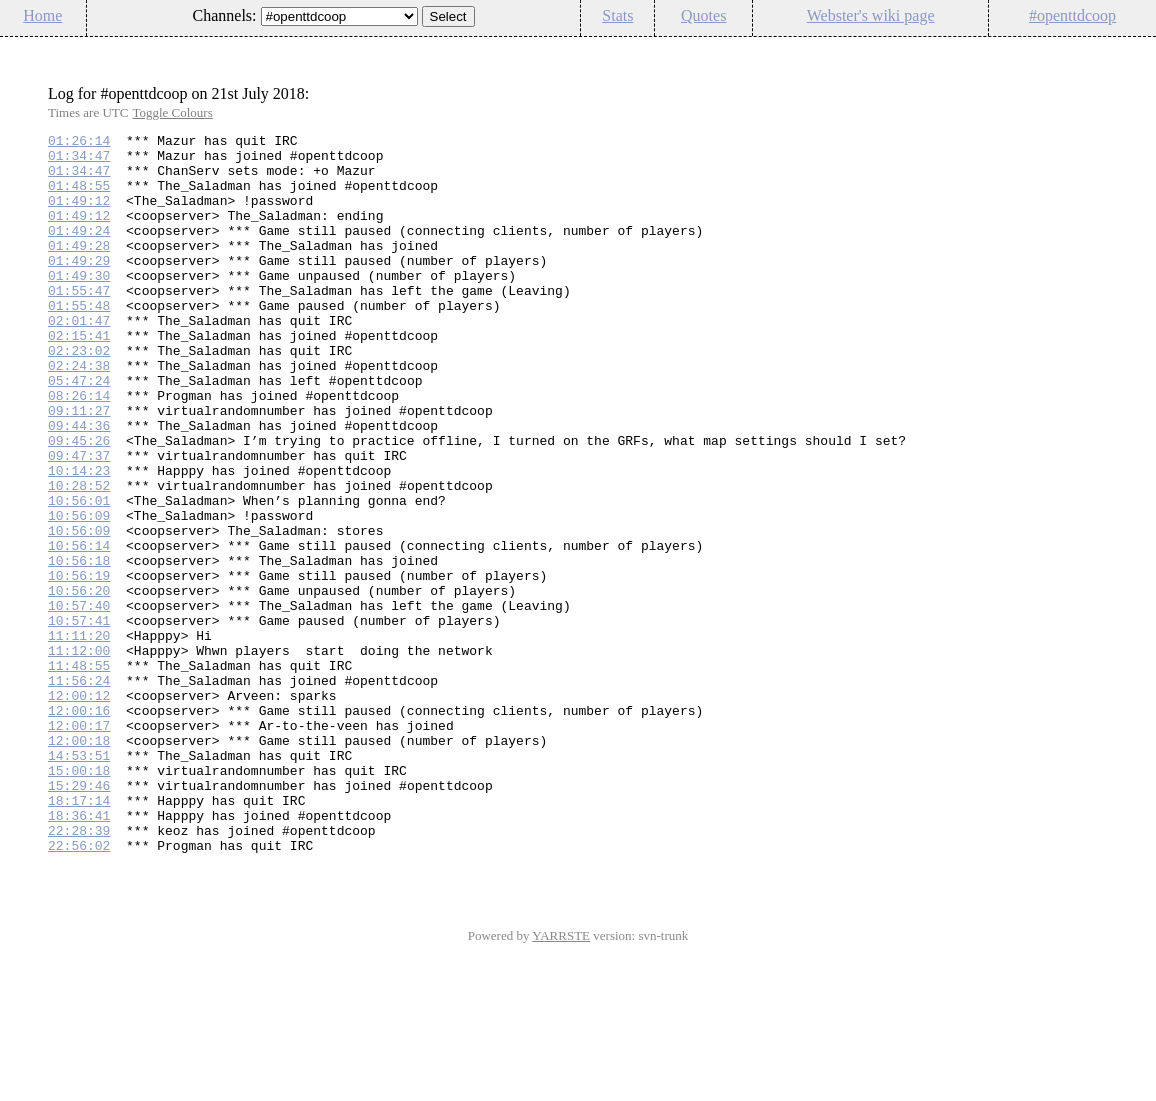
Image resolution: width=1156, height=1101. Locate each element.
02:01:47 (79, 359)
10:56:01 (79, 575)
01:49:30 (79, 305)
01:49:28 (79, 269)
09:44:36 (79, 485)
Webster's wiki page (871, 15)
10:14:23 (79, 539)
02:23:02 (79, 395)
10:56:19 (79, 665)
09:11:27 (79, 467)
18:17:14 (79, 935)
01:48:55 (79, 197)
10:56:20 (79, 683)
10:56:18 (79, 647)
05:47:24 (79, 431)
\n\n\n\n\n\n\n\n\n (339, 16)
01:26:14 (79, 143)
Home (42, 15)
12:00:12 (79, 809)
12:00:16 (79, 827)
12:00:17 (79, 845)
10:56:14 (79, 629)
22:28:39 (79, 971)
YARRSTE (561, 1079)
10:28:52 (79, 557)
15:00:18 (79, 899)
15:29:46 (79, 917)
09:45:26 (79, 503)
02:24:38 (79, 413)
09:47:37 (79, 521)
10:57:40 (79, 701)
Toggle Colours (172, 112)
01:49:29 (79, 287)
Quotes (703, 15)
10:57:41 (79, 719)
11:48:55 (79, 773)
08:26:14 (79, 449)
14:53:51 (79, 881)
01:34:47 (79, 161)
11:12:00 (79, 755)
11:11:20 (79, 737)
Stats (617, 15)
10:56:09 (79, 593)
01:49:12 (79, 215)
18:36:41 (79, 953)
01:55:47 (79, 323)
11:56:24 (79, 791)
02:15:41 (79, 377)
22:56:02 (79, 989)
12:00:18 (79, 863)
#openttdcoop (1072, 15)
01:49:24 (79, 251)
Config (1130, 49)
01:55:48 (79, 341)
